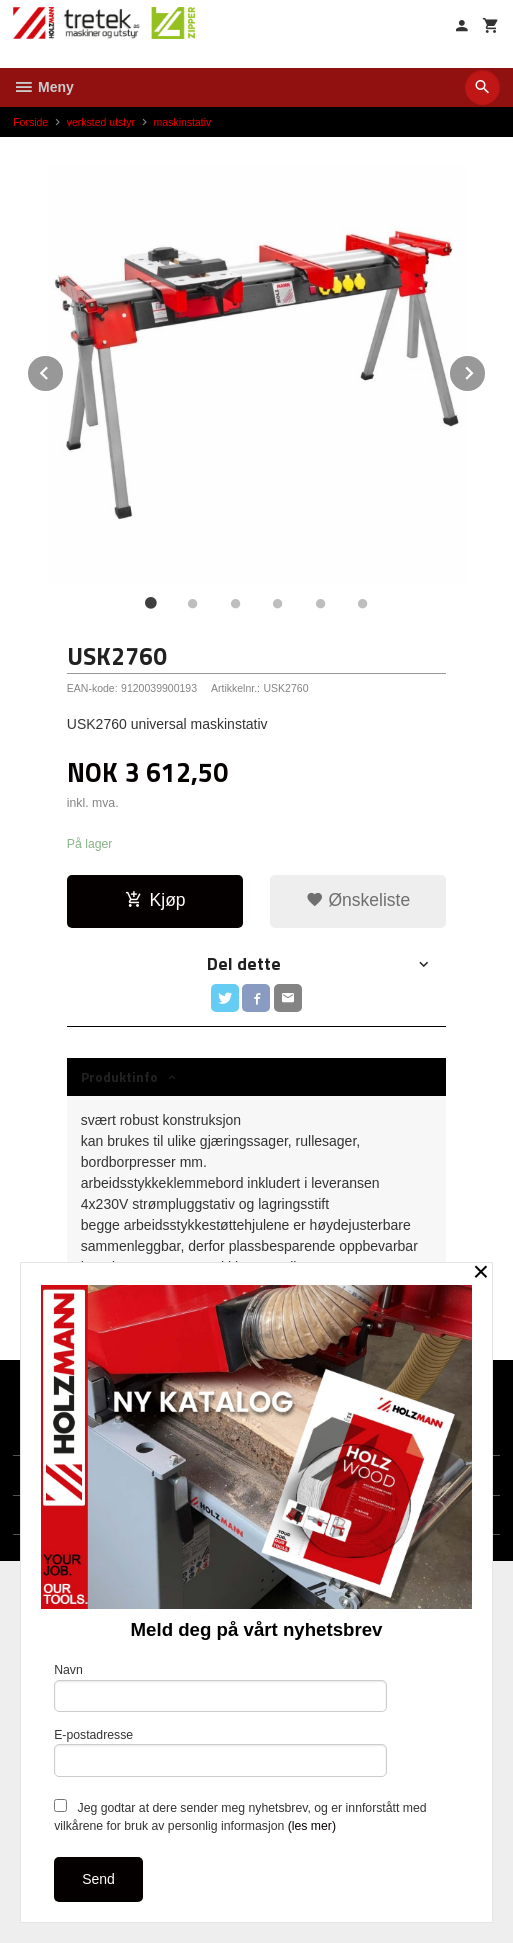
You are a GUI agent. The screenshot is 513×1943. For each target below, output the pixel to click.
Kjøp (155, 900)
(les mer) (312, 1826)
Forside (30, 122)
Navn (220, 1687)
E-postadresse (220, 1752)
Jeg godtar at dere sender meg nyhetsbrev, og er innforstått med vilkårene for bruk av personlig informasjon (240, 1816)
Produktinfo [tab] (119, 1076)
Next (486, 369)
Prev (64, 369)
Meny (43, 87)
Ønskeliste (358, 900)
